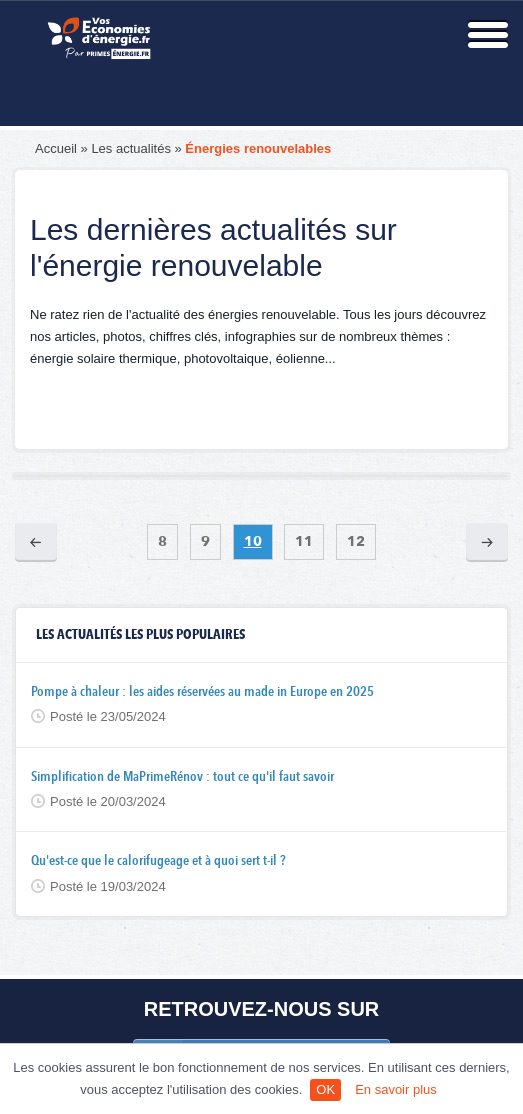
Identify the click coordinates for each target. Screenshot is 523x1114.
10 (253, 542)
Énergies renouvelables (258, 148)
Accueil (56, 148)
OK (325, 1089)
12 (356, 542)
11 (304, 542)
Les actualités (131, 148)
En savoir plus (396, 1089)
